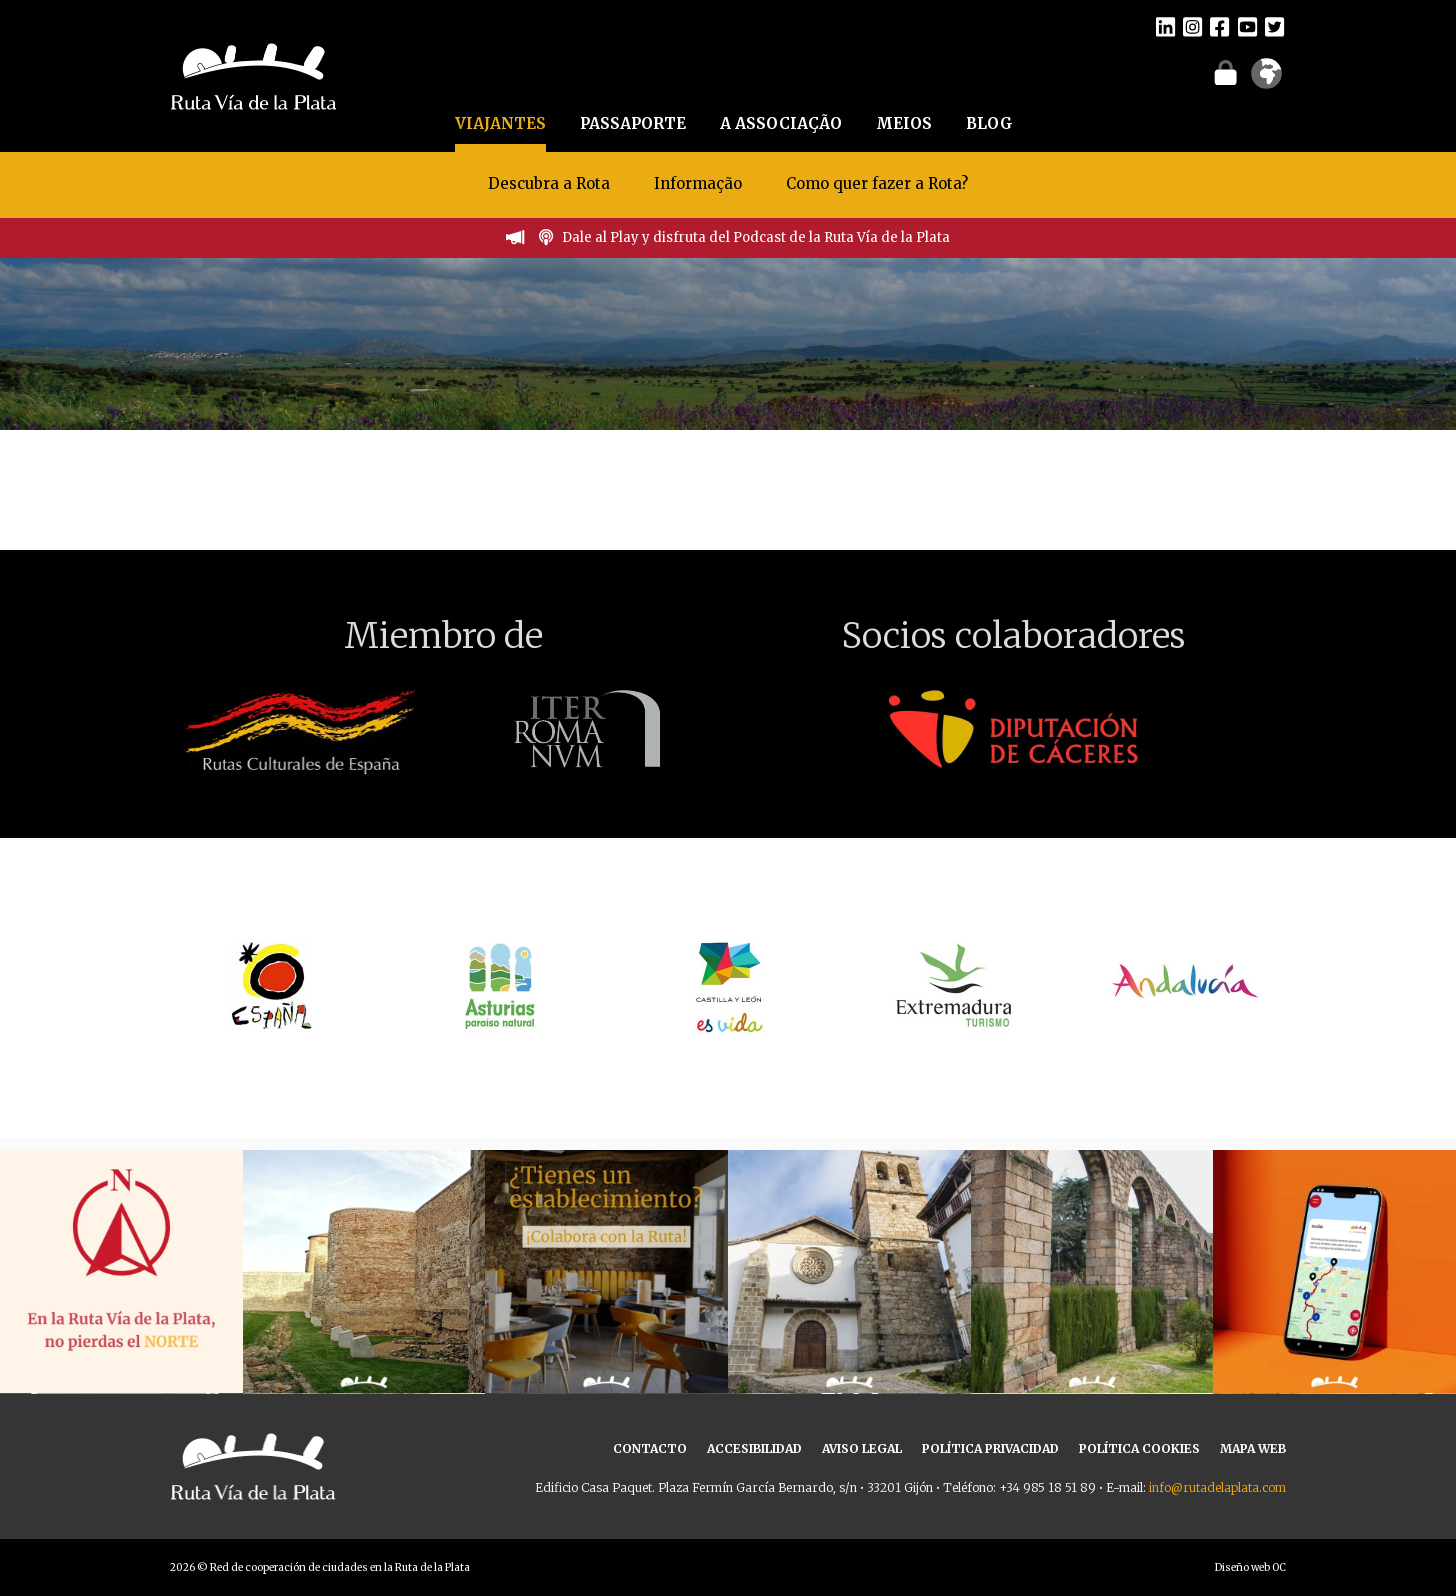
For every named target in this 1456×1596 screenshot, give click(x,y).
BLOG (989, 123)
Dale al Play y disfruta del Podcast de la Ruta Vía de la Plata (756, 237)
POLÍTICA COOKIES (1139, 1448)
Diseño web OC (1250, 1567)
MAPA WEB (1253, 1448)
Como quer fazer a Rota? (877, 183)
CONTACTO (650, 1448)
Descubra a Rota (549, 183)
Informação (698, 183)
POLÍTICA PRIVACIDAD (990, 1448)
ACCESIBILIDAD (754, 1448)
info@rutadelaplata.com (1217, 1487)
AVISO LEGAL (862, 1448)
